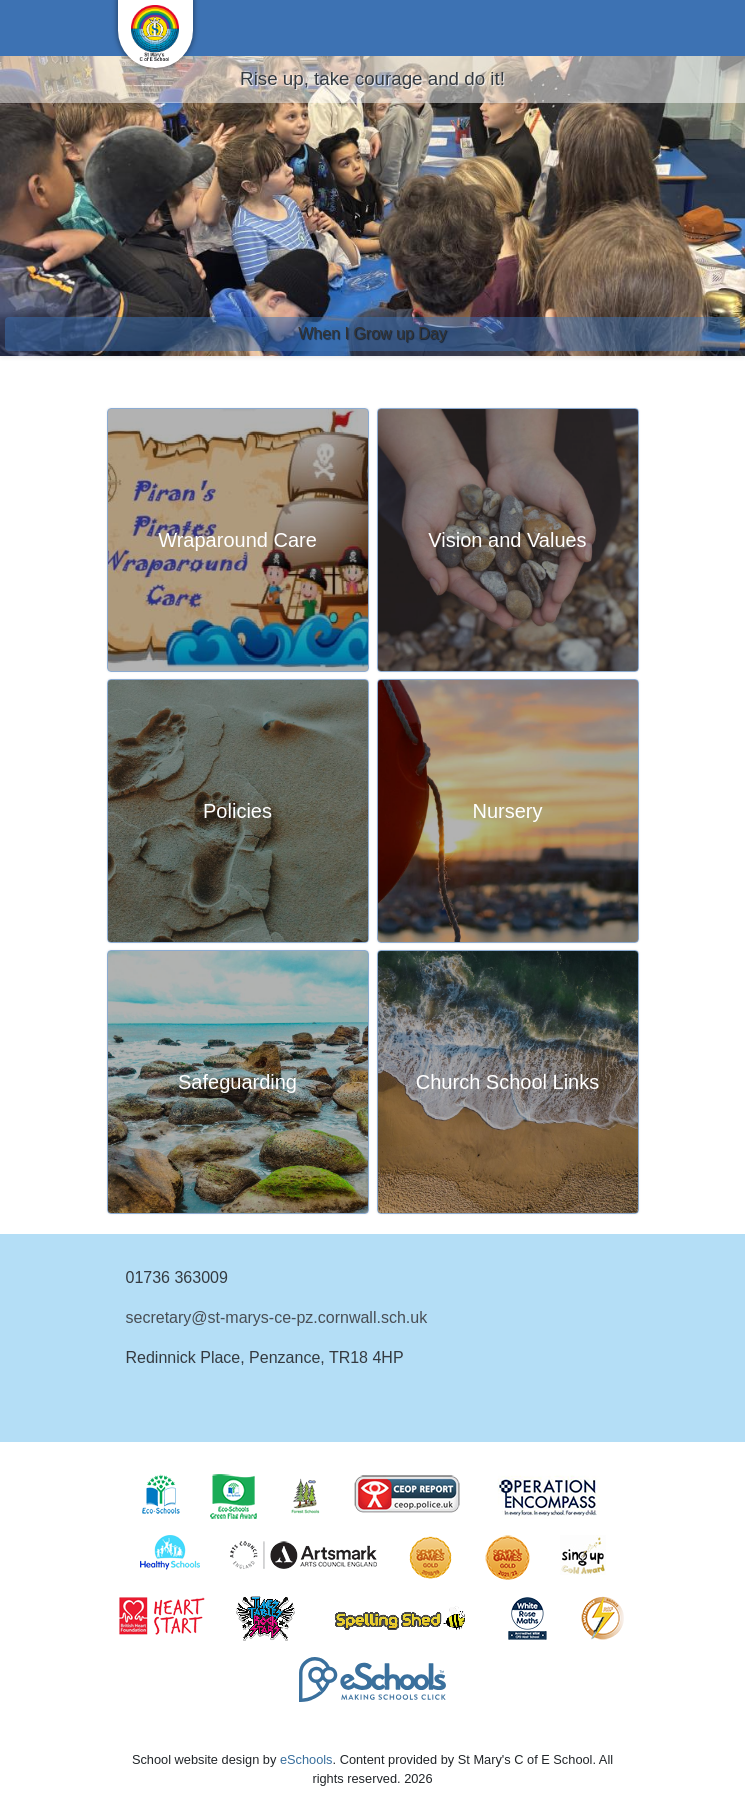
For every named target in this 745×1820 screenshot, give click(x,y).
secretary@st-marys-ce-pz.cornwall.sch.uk (277, 1317)
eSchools (306, 1759)
